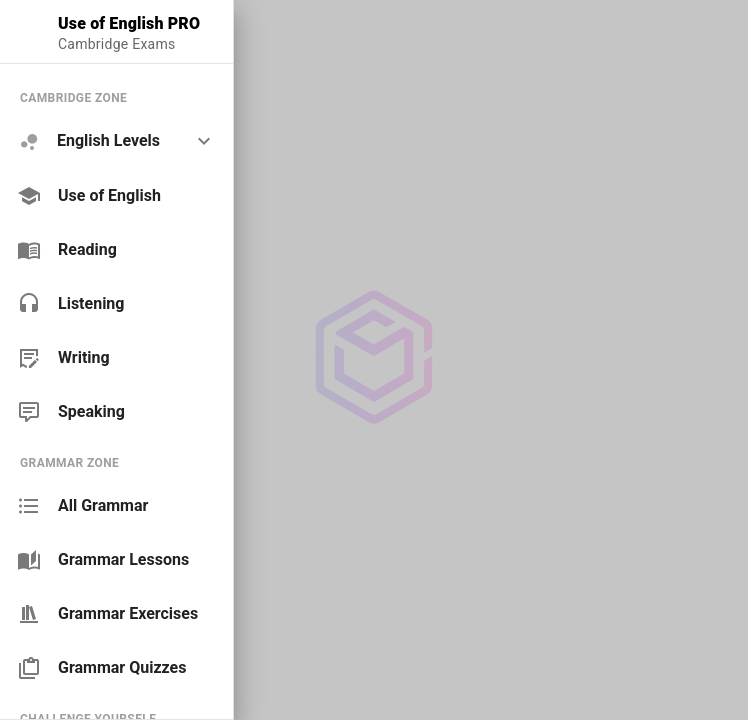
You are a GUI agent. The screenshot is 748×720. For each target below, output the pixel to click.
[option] (116, 141)
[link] (116, 196)
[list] (116, 254)
